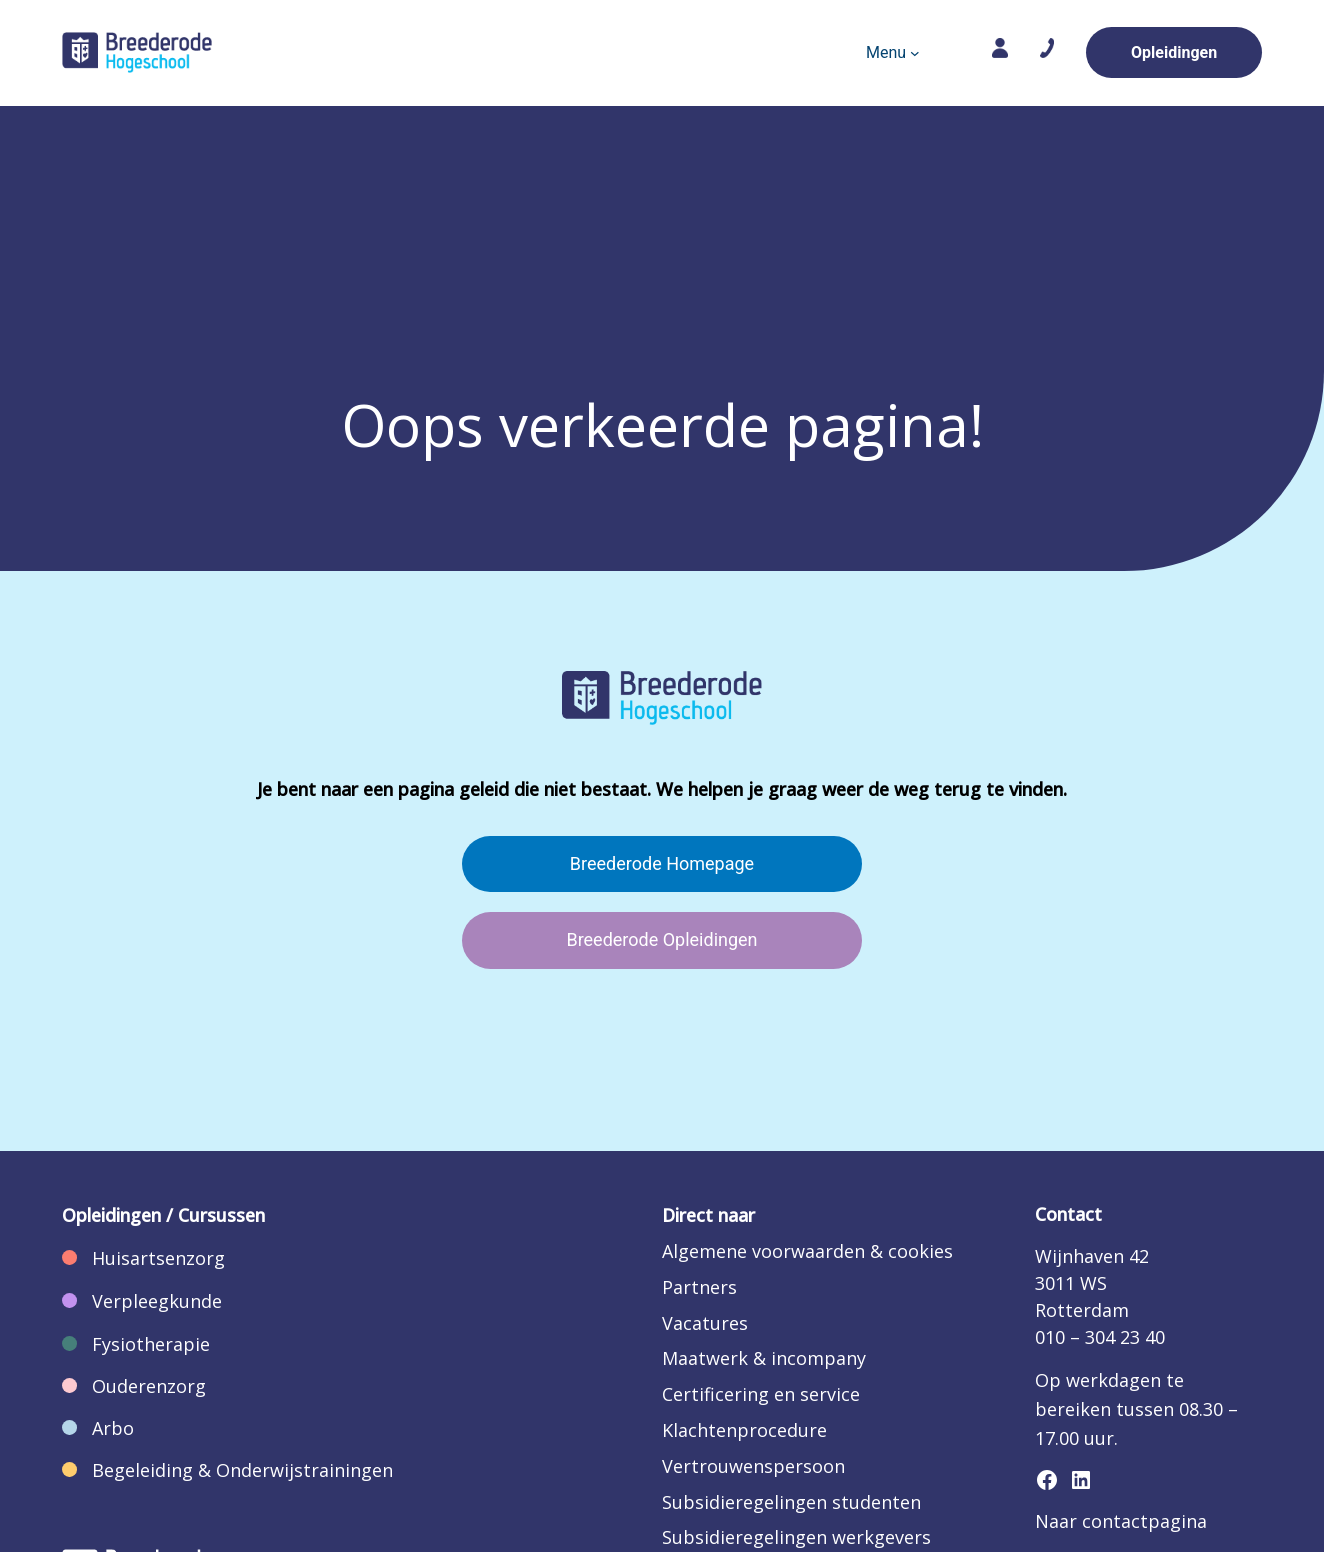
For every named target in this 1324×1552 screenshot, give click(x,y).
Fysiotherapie (151, 1344)
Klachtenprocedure (744, 1430)
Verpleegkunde (157, 1301)
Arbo (113, 1428)
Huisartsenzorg (158, 1258)
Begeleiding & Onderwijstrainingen (242, 1470)
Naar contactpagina (1121, 1521)
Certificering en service (761, 1394)
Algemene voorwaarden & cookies (807, 1251)
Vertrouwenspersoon (753, 1466)
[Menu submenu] (915, 53)
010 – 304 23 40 (1100, 1337)
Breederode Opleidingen (661, 939)
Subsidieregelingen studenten (791, 1502)
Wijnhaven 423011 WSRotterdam (1092, 1283)
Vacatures (705, 1323)
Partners (699, 1287)
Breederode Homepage (662, 863)
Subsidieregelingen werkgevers (796, 1537)
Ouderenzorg (149, 1386)
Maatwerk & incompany (764, 1358)
